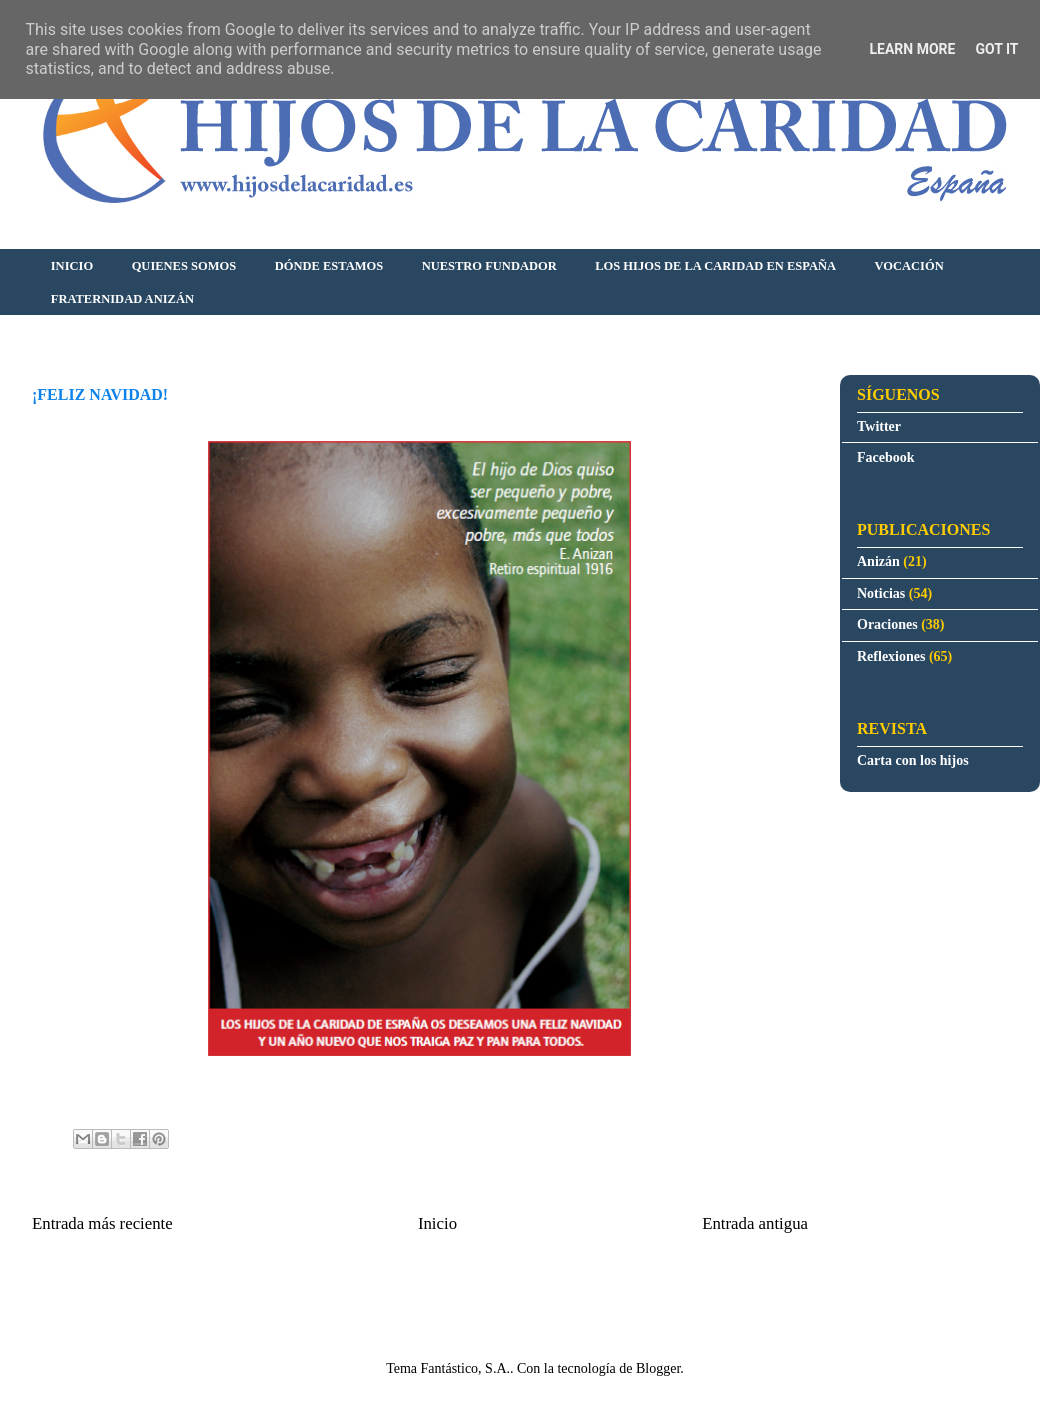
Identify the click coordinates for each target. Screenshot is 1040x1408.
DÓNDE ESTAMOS (329, 266)
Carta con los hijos (913, 760)
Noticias (881, 593)
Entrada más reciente (102, 1223)
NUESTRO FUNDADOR (489, 266)
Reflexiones (891, 656)
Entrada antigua (755, 1223)
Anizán (878, 561)
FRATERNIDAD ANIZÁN (122, 299)
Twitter (879, 426)
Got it (996, 49)
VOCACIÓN (909, 266)
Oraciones (887, 624)
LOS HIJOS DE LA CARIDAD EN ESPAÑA (715, 266)
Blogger (658, 1368)
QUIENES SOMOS (184, 266)
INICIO (72, 266)
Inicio (437, 1223)
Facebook (886, 457)
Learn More (912, 49)
